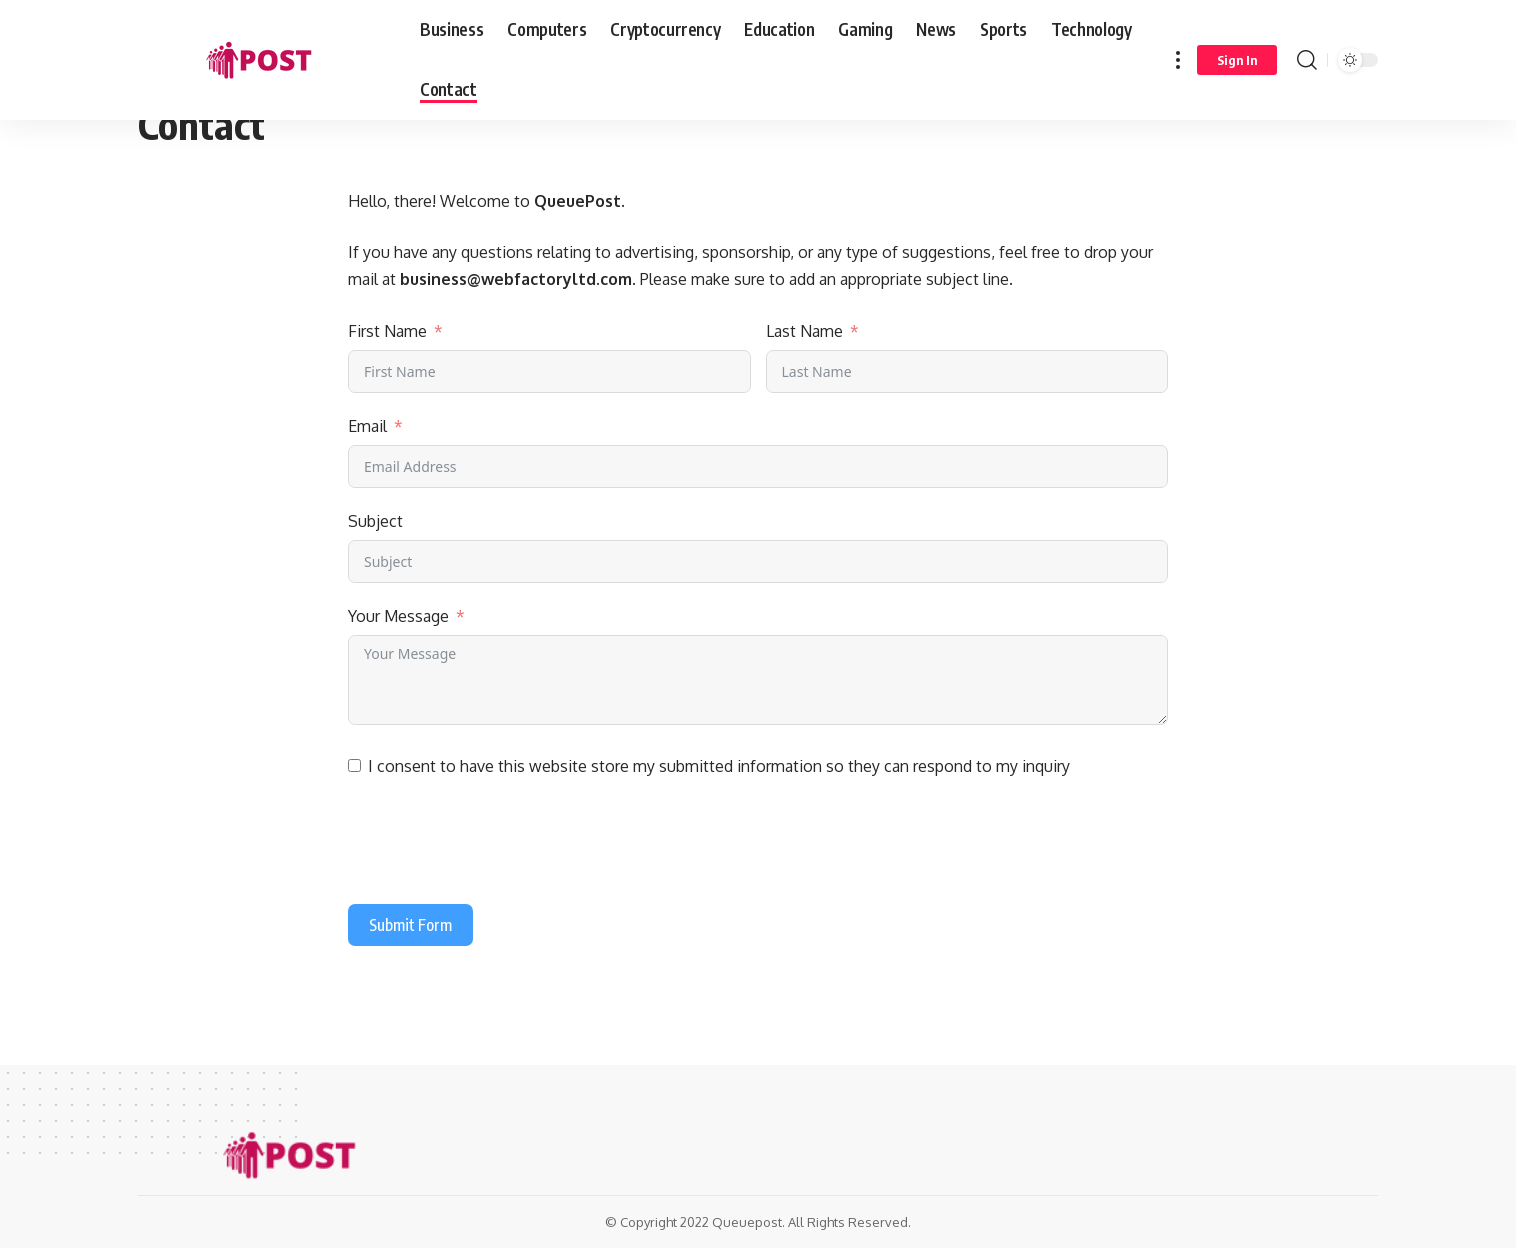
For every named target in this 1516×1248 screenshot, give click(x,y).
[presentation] (500, 845)
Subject (375, 521)
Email (367, 426)
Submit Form (410, 925)
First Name (387, 331)
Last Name (804, 331)
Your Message (398, 616)
